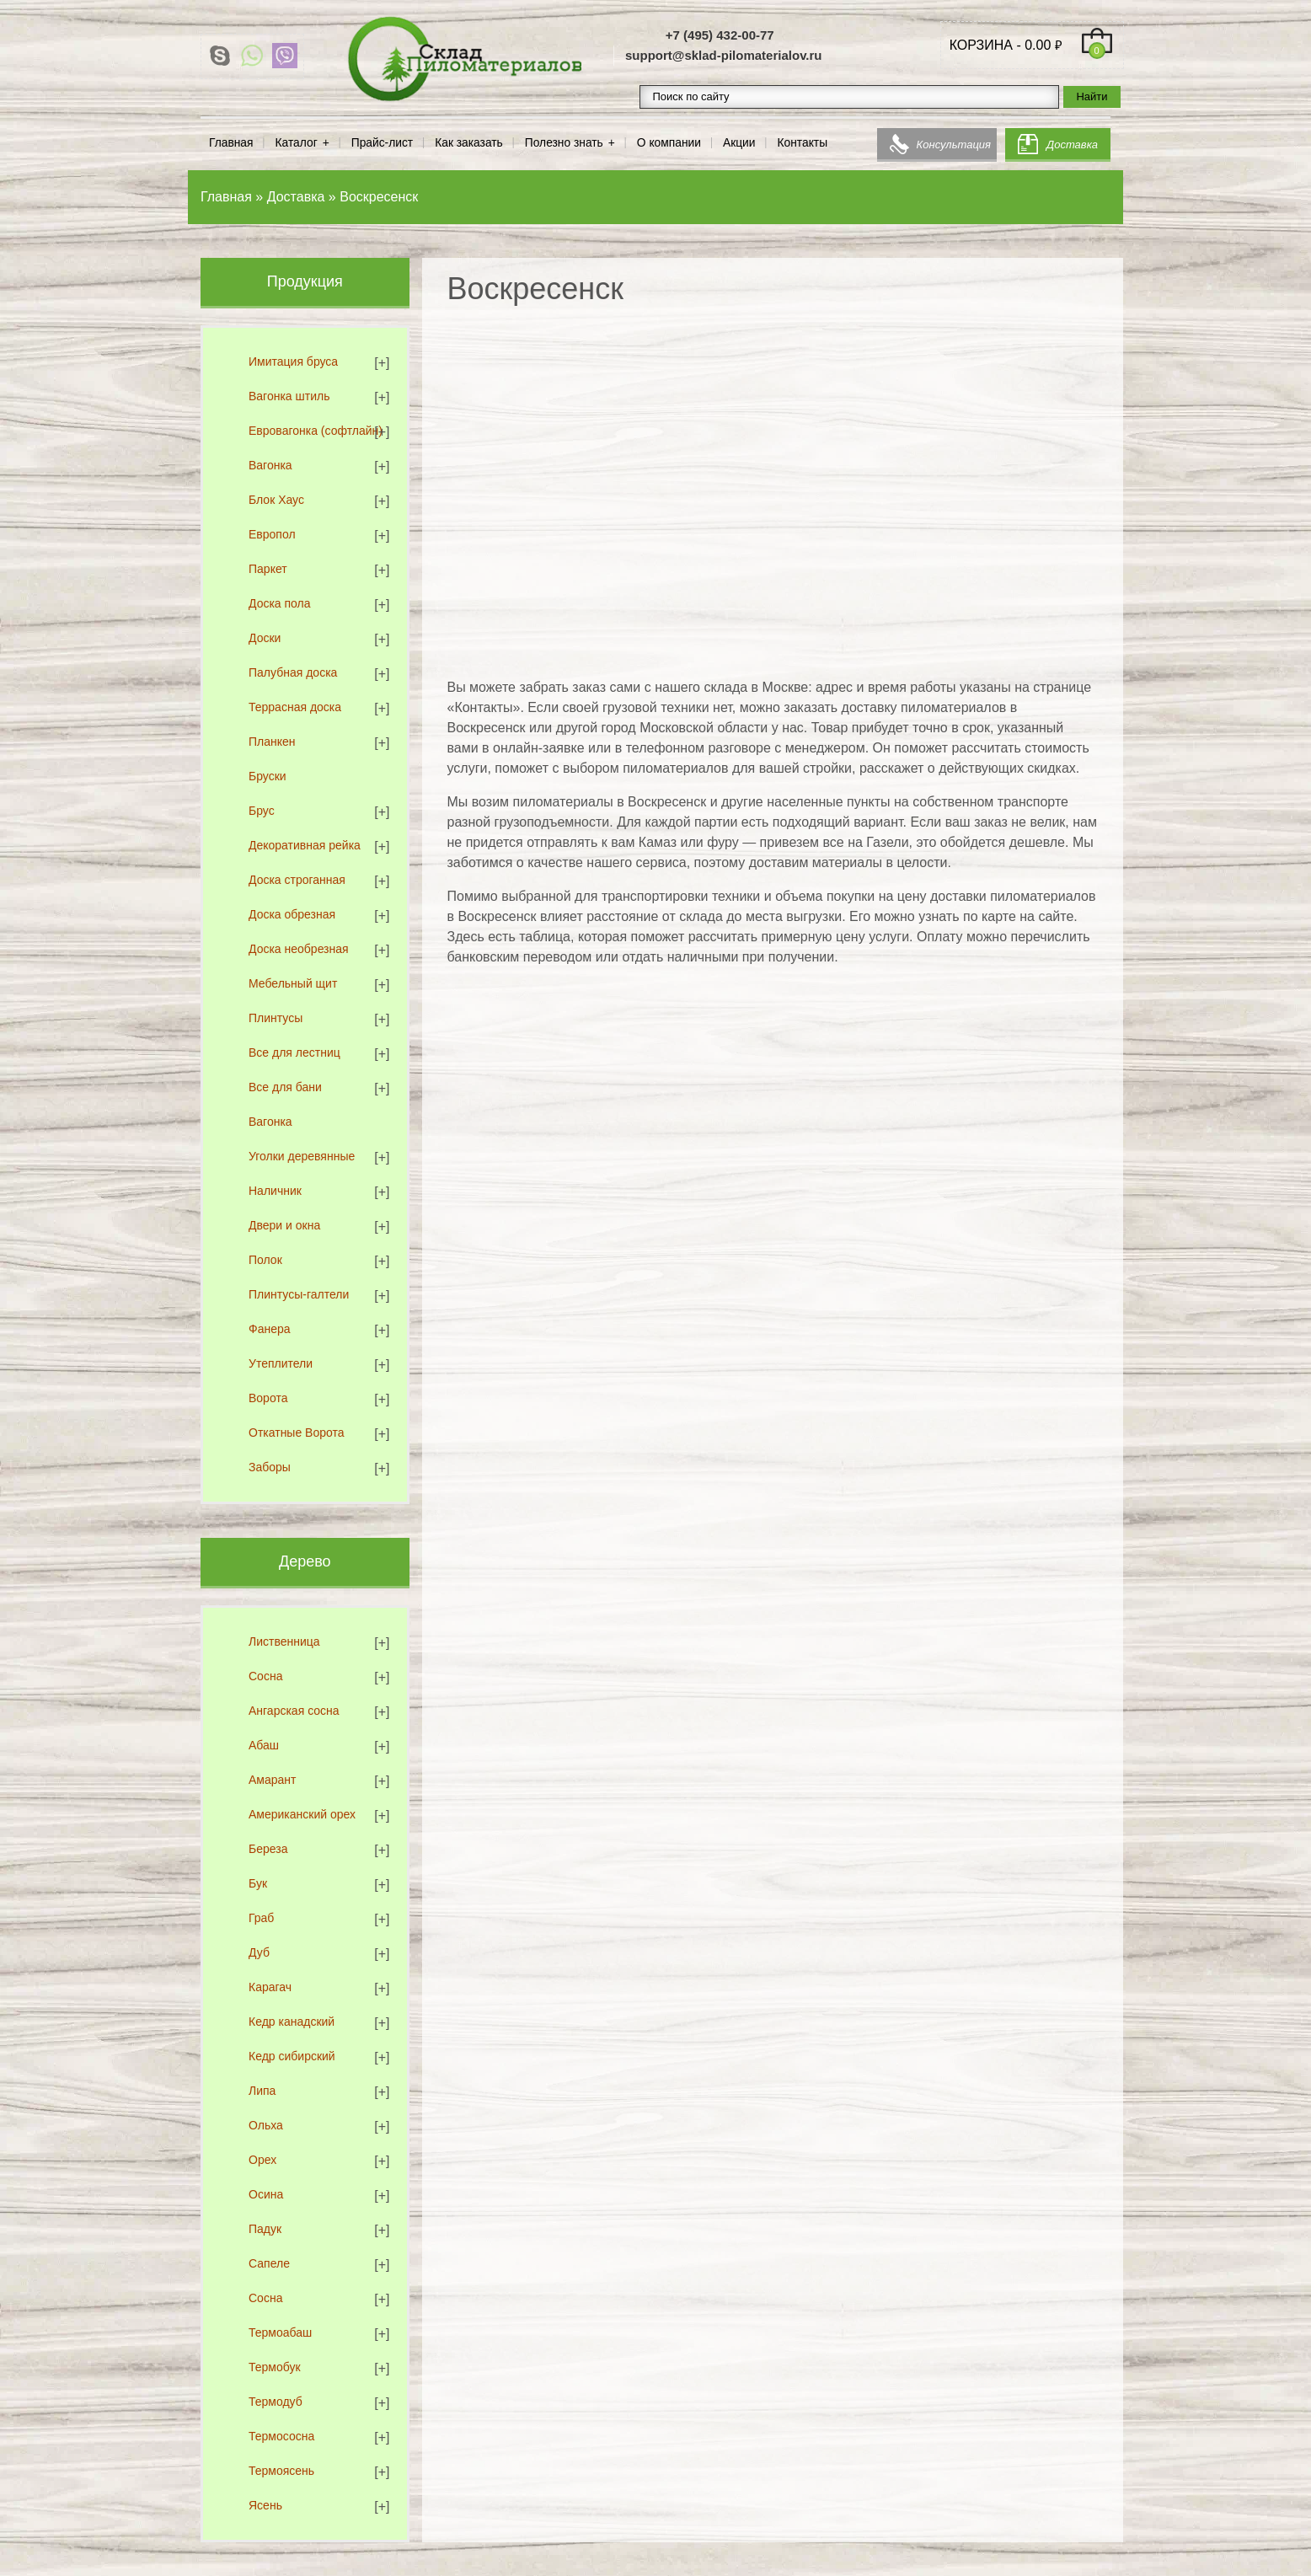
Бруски (267, 776)
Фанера (270, 1329)
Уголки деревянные (302, 1156)
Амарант (272, 1779)
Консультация (954, 144)
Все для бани (285, 1087)
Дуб (259, 1952)
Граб (261, 1918)
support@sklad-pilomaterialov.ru (723, 55)
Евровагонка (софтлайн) (316, 430)
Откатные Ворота (297, 1432)
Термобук (275, 2367)
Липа (262, 2090)
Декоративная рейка (305, 845)
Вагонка (270, 465)
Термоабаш (280, 2332)
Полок (265, 1260)
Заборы (270, 1467)
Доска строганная (297, 879)
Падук (265, 2229)
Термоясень (281, 2470)
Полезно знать (564, 143)
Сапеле (269, 2263)
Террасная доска (295, 707)
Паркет (268, 569)
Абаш (264, 1745)
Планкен (272, 741)
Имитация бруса (293, 361)
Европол (272, 534)
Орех (262, 2159)
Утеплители (281, 1363)
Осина (266, 2194)
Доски (265, 638)
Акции (739, 143)
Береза (268, 1849)
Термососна (281, 2436)
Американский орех (302, 1814)
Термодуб (275, 2401)
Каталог (297, 143)
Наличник (275, 1190)
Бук (258, 1883)
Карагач (270, 1987)
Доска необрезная (299, 949)
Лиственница (284, 1641)
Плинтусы (275, 1018)
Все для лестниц (294, 1052)
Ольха (266, 2125)
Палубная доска (293, 672)
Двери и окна (284, 1225)
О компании (669, 143)
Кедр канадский (291, 2021)
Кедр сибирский (292, 2056)
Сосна (265, 1676)
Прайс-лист (382, 143)
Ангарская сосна (294, 1710)
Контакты (803, 143)
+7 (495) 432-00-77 (720, 35)
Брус (262, 810)
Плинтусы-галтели (299, 1294)
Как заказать (469, 143)
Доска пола (280, 603)
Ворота (268, 1398)
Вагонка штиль (289, 396)
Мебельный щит (293, 983)
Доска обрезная (292, 914)
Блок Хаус (276, 499)
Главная (231, 143)
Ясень (265, 2505)
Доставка (1072, 144)
